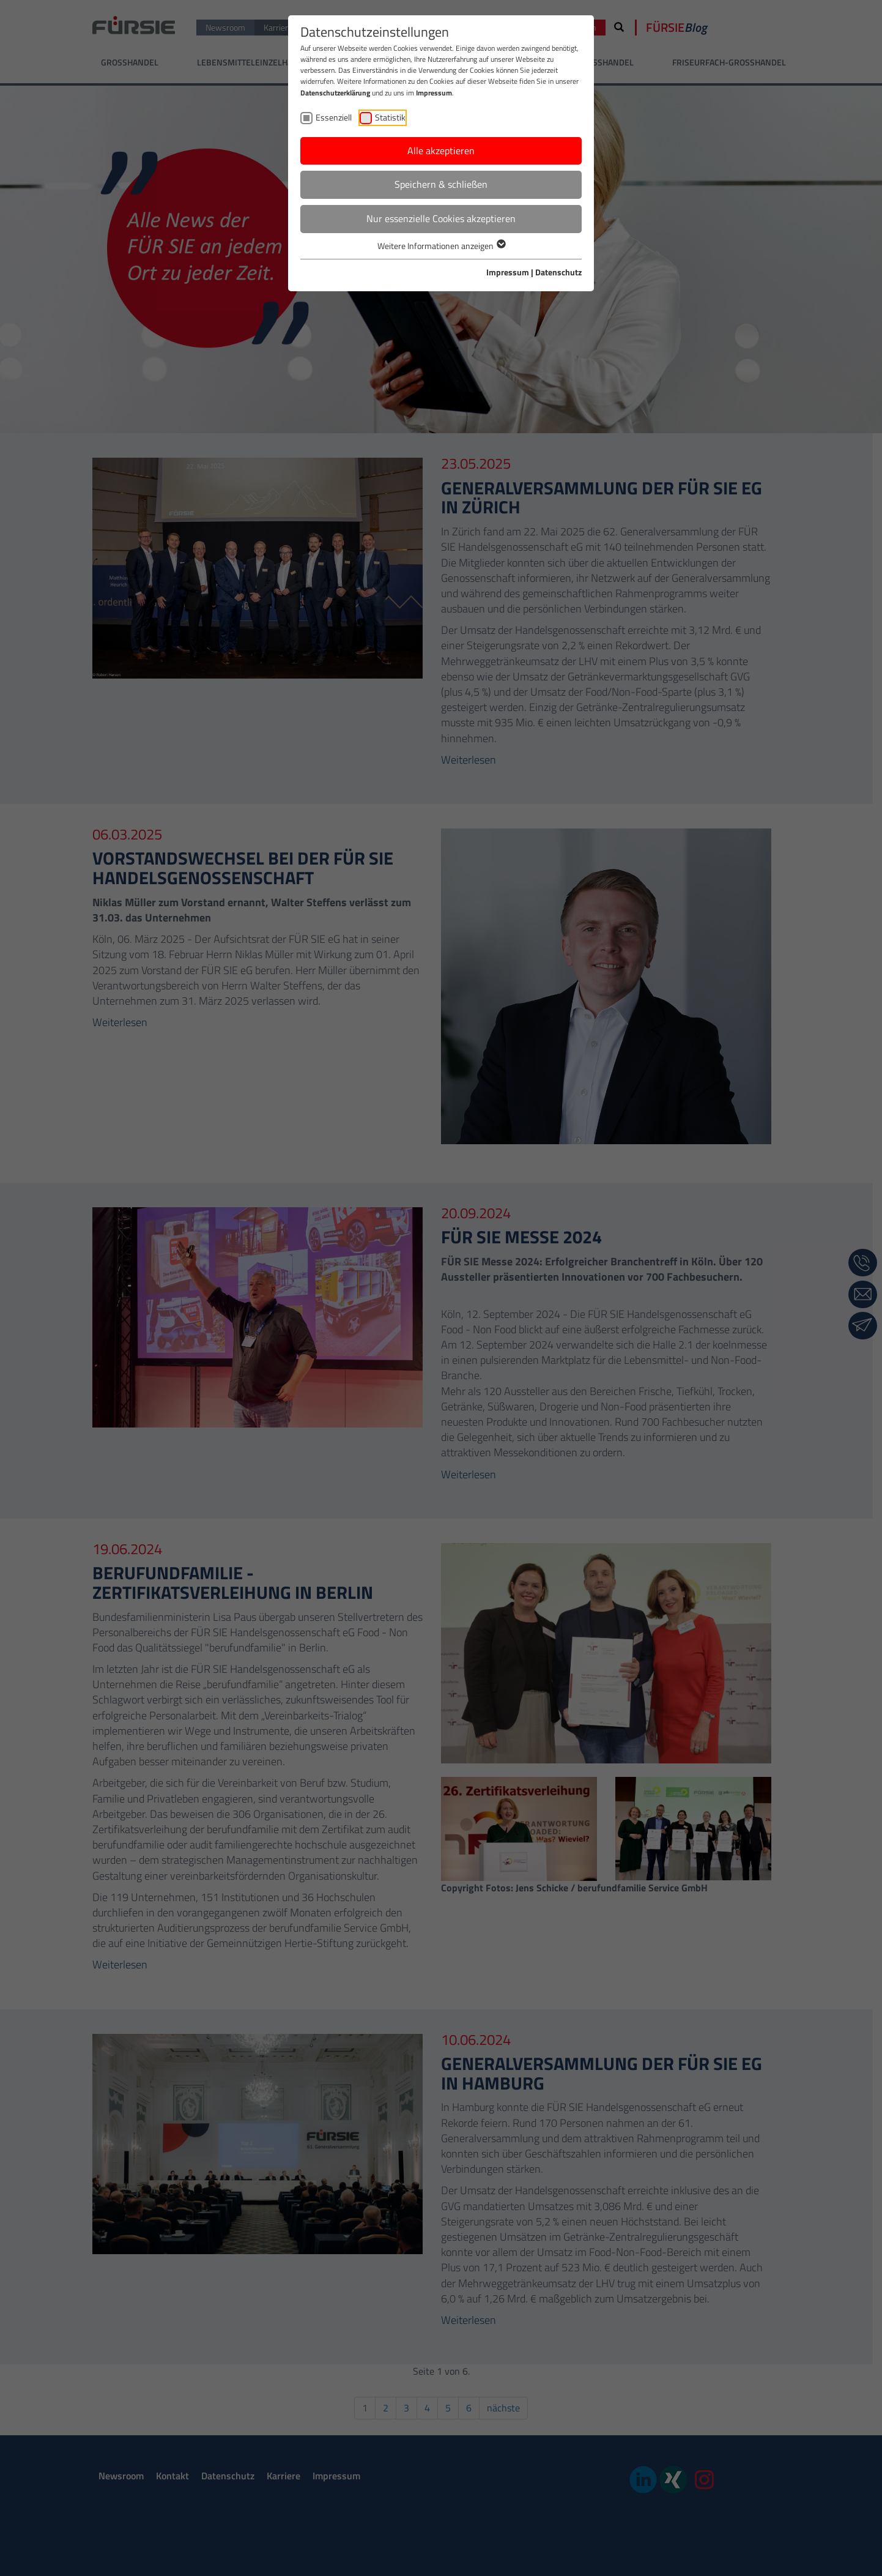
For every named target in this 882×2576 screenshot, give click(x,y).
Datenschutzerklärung (335, 93)
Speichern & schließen (441, 184)
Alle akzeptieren (441, 150)
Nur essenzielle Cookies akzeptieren (441, 218)
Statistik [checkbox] (390, 117)
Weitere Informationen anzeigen (441, 245)
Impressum (434, 93)
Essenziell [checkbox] (334, 117)
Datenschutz (558, 272)
